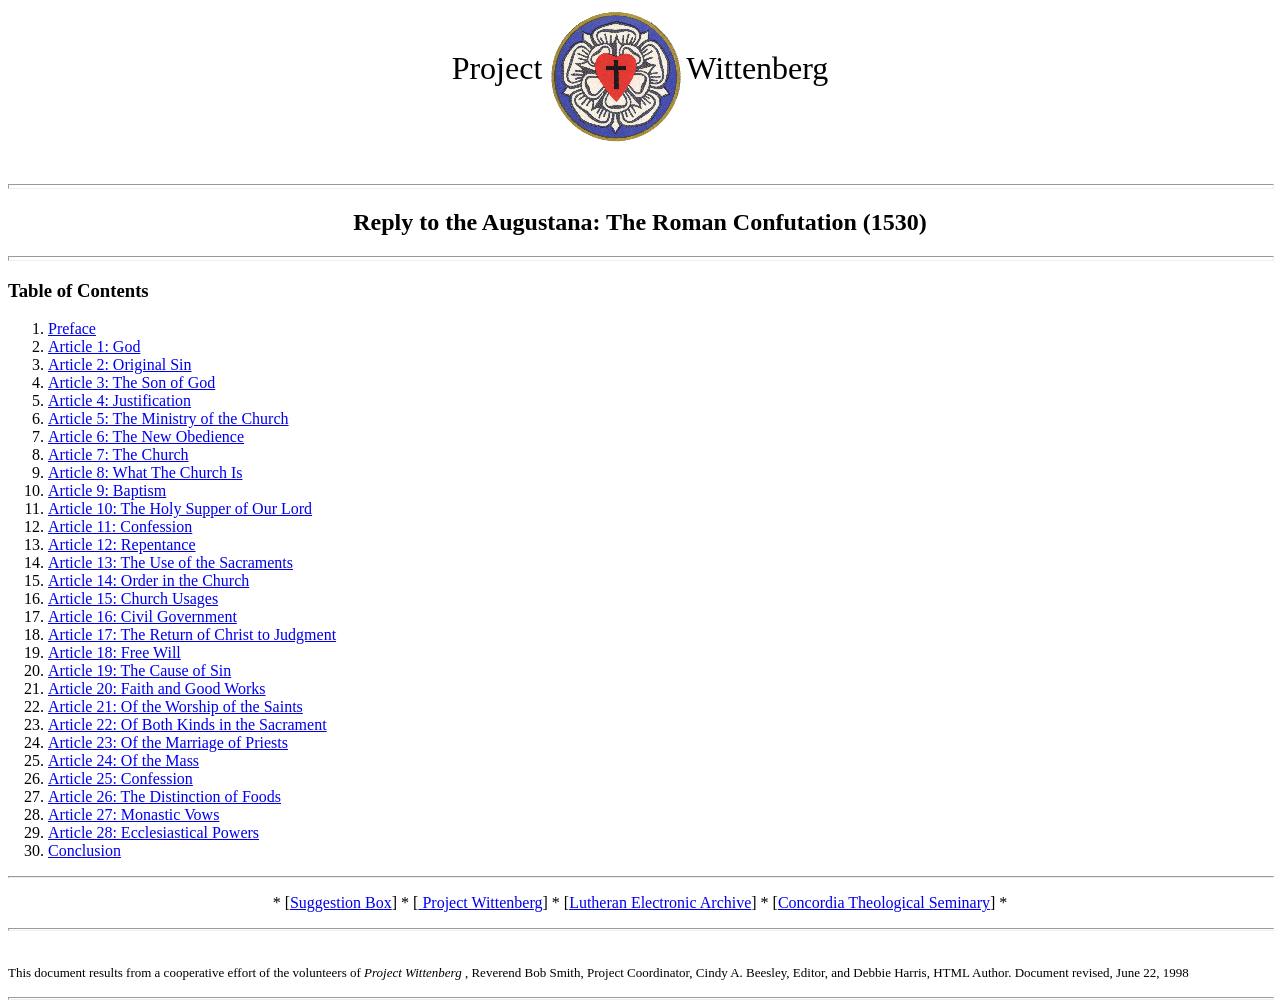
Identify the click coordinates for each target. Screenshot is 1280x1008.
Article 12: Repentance (122, 544)
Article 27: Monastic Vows (133, 814)
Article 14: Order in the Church (148, 580)
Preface (72, 328)
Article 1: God (94, 346)
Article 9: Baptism (107, 490)
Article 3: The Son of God (131, 382)
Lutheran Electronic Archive (660, 902)
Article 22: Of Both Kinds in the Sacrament (187, 724)
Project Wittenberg (480, 902)
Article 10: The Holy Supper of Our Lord (180, 508)
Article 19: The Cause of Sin (139, 670)
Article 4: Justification (119, 400)
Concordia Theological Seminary (884, 902)
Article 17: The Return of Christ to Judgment (192, 634)
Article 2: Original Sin (120, 364)
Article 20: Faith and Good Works (157, 688)
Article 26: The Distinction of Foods (164, 796)
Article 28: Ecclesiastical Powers (153, 832)
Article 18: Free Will (114, 652)
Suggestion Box (341, 902)
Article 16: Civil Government (142, 616)
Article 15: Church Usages (133, 598)
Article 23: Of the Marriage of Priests (168, 742)
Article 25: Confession (120, 778)
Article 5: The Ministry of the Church (168, 418)
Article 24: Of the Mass (123, 760)
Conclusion (84, 850)
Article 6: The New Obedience (146, 436)
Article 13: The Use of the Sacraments (170, 562)
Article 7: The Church (118, 454)
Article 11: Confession (120, 526)
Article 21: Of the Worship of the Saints (175, 706)
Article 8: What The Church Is (145, 472)
